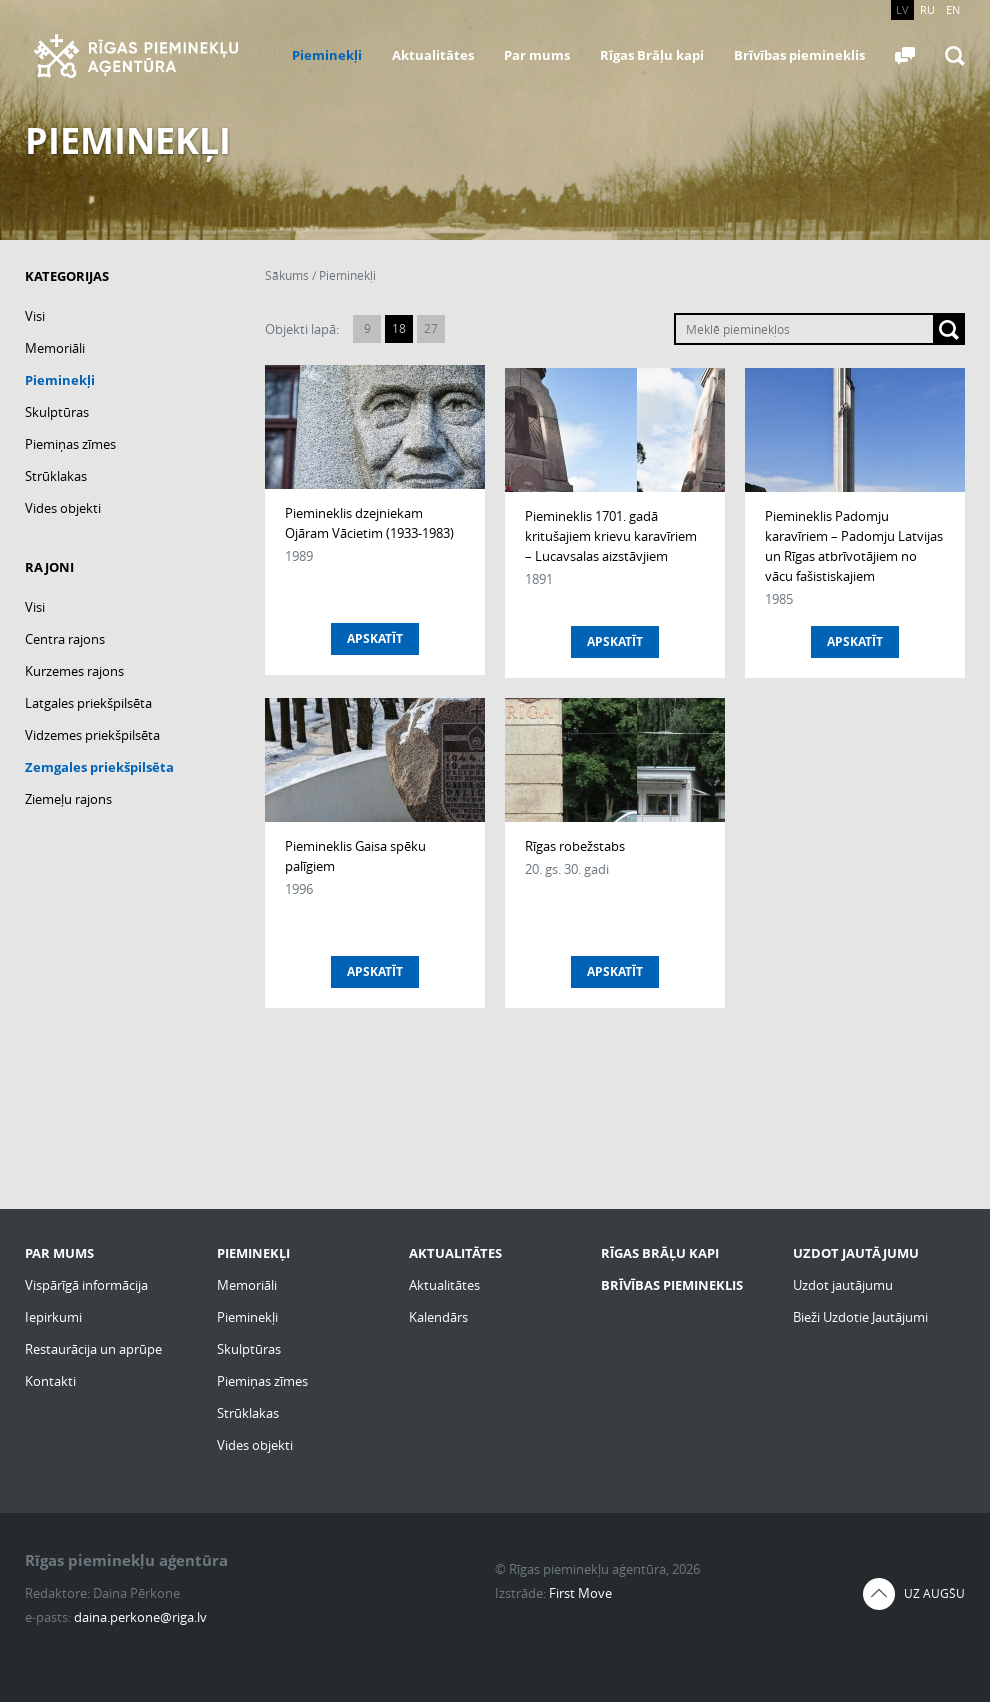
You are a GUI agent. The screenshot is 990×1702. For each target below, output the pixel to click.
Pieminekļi (327, 55)
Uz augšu (934, 1593)
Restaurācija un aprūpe (93, 1349)
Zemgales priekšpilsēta (99, 767)
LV (902, 9)
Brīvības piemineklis (799, 55)
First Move (580, 1593)
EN (953, 9)
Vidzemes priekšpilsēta (92, 735)
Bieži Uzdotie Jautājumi (860, 1317)
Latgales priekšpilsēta (88, 703)
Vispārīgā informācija (86, 1285)
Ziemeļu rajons (68, 799)
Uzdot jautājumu (843, 1285)
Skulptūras (57, 412)
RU (927, 9)
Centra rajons (65, 639)
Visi (35, 316)
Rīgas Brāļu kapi (652, 55)
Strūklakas (56, 476)
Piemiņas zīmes (70, 444)
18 (399, 328)
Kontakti (50, 1381)
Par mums (537, 55)
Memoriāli (55, 348)
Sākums (287, 275)
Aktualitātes (433, 55)
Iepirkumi (53, 1317)
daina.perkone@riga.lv (140, 1617)
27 (431, 328)
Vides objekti (63, 508)
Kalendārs (438, 1317)
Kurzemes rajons (74, 671)
